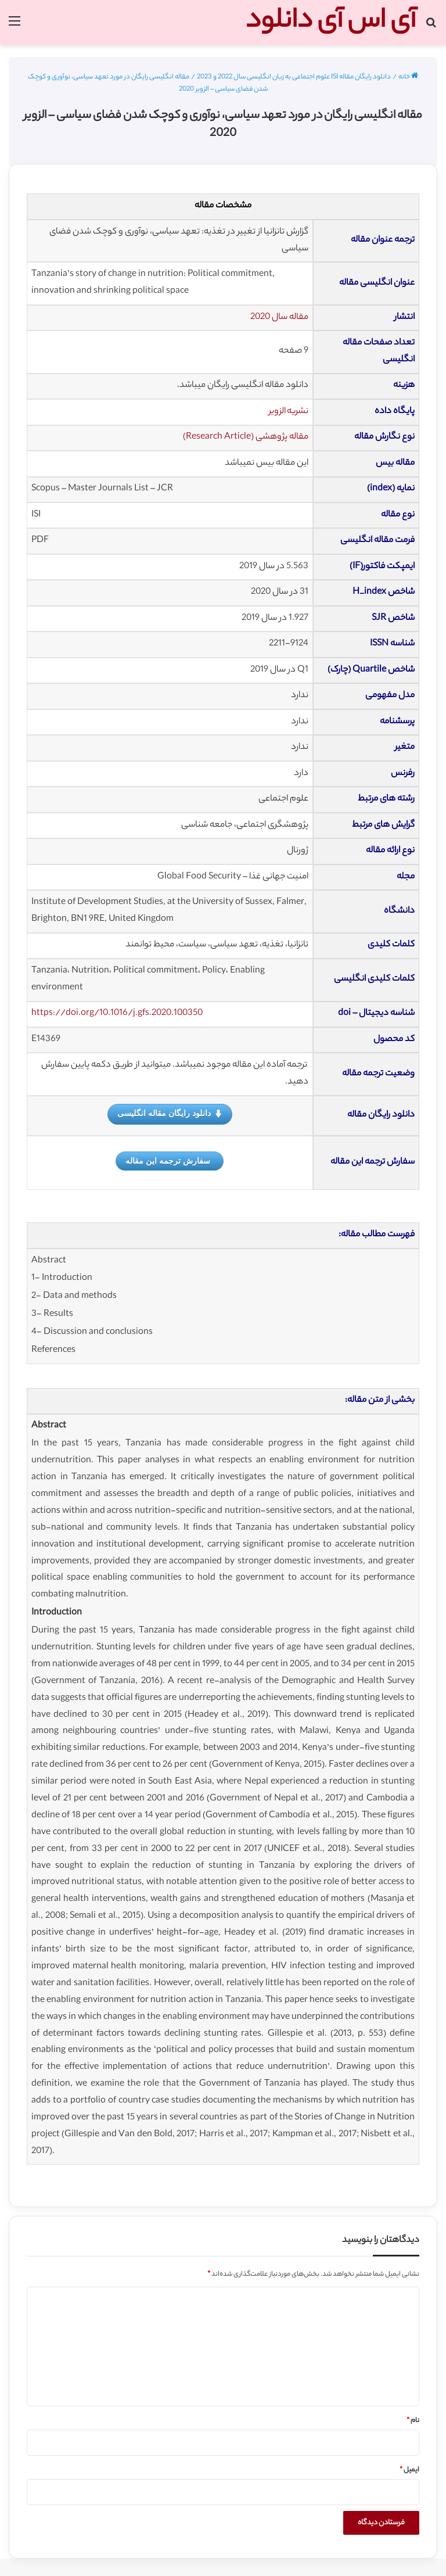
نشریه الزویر (288, 411)
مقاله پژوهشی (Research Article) (245, 437)
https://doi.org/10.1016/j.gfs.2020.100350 (117, 1013)
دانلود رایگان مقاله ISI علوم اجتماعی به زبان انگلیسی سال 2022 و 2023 (294, 77)
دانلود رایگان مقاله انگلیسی (169, 1113)
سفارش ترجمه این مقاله (167, 1160)
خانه (408, 77)
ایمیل (409, 2470)
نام (413, 2421)
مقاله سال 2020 (279, 317)
